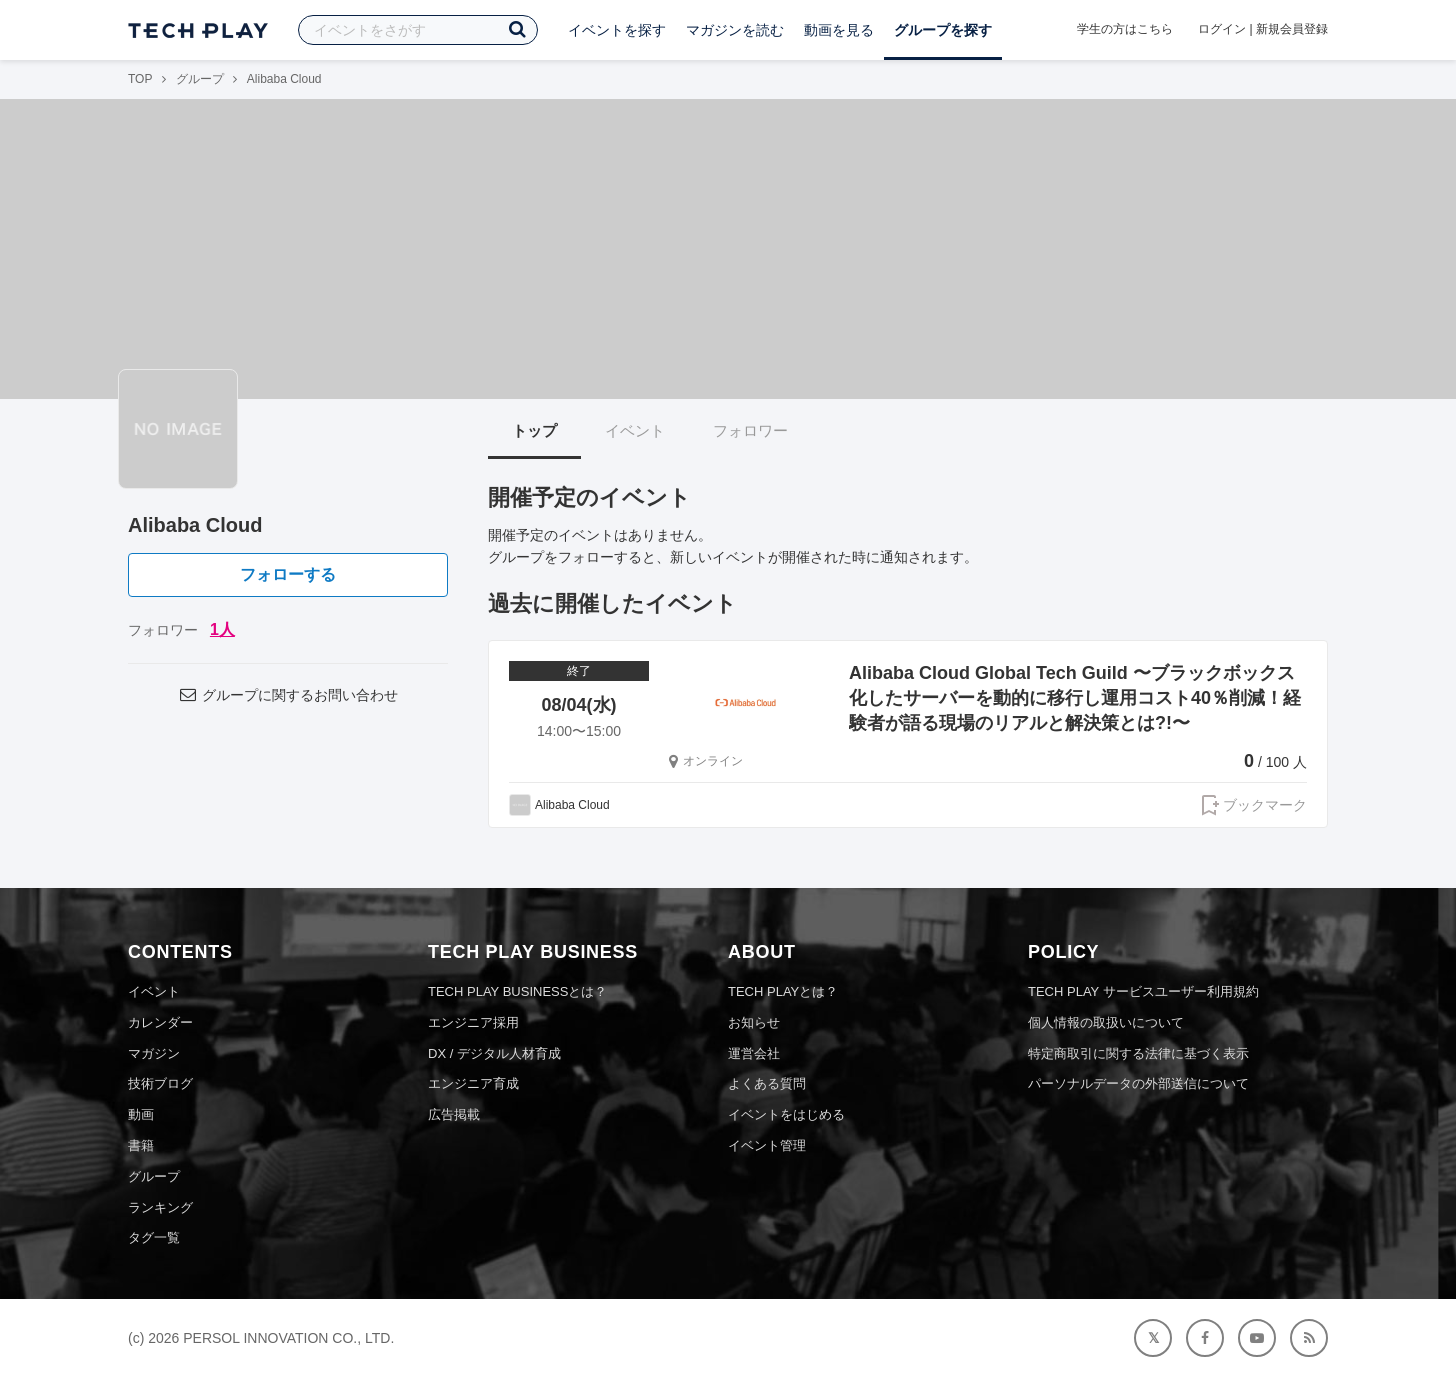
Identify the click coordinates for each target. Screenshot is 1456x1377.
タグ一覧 (154, 1237)
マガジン (154, 1053)
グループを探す (943, 30)
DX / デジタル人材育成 (494, 1053)
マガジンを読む (735, 30)
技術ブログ (160, 1083)
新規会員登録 (1292, 29)
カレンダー (160, 1022)
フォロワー (750, 430)
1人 (222, 629)
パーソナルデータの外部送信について (1138, 1083)
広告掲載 (454, 1114)
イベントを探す (617, 30)
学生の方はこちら (1125, 29)
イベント (635, 430)
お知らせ (754, 1022)
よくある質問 (767, 1083)
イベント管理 (767, 1145)
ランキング (160, 1207)
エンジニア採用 (473, 1022)
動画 (141, 1114)
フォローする (288, 574)
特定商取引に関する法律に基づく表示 (1138, 1053)
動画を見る (839, 30)
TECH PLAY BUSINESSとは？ (517, 991)
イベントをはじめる (786, 1114)
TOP (140, 79)
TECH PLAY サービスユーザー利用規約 (1143, 991)
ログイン (1222, 29)
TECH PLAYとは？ (783, 991)
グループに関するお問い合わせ (288, 695)
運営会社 (754, 1053)
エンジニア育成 (473, 1083)
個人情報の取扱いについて (1106, 1022)
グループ (200, 79)
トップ (534, 430)
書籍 (141, 1145)
